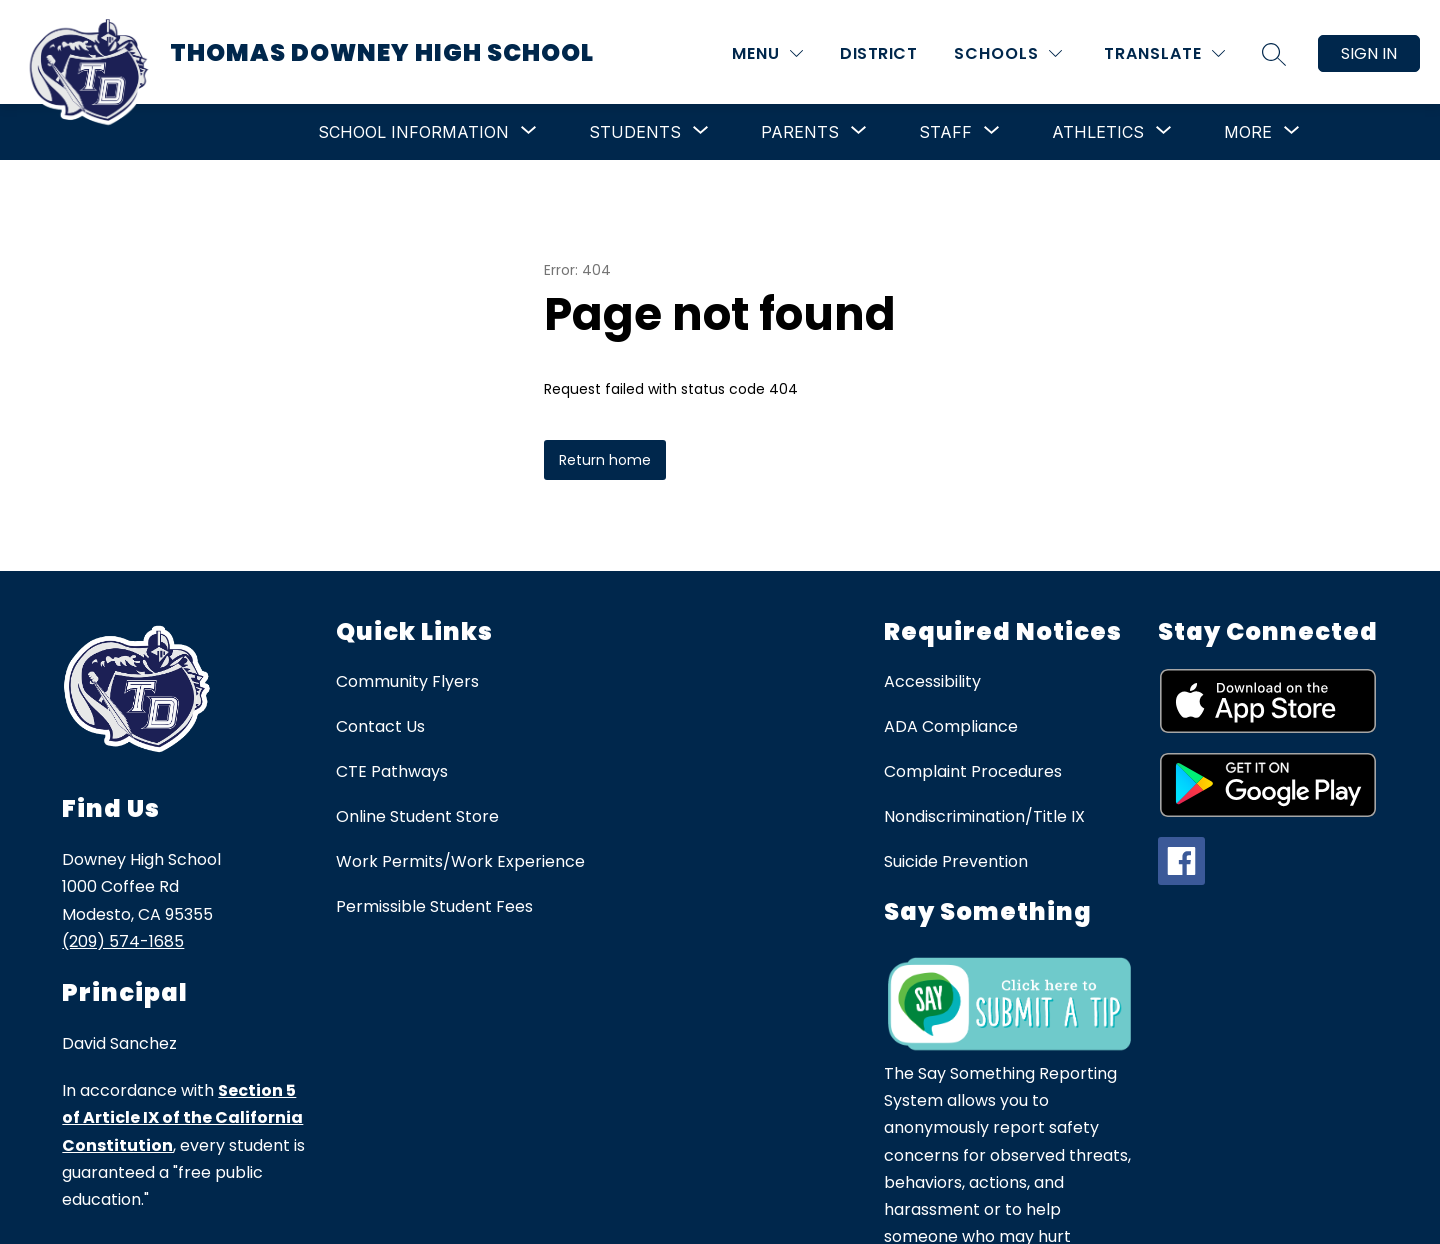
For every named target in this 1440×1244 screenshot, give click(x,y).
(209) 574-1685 (123, 941)
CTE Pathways (392, 771)
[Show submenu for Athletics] (1098, 132)
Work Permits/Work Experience (460, 861)
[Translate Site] (1164, 53)
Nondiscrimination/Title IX (984, 816)
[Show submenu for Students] (635, 132)
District (878, 53)
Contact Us (380, 726)
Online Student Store (417, 816)
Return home (605, 460)
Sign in (1369, 53)
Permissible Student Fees (434, 906)
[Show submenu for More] (1248, 132)
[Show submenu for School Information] (413, 132)
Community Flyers (407, 681)
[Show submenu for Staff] (945, 132)
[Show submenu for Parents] (800, 132)
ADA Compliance (951, 726)
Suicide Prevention (956, 861)
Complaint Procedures (973, 771)
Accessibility (932, 681)
